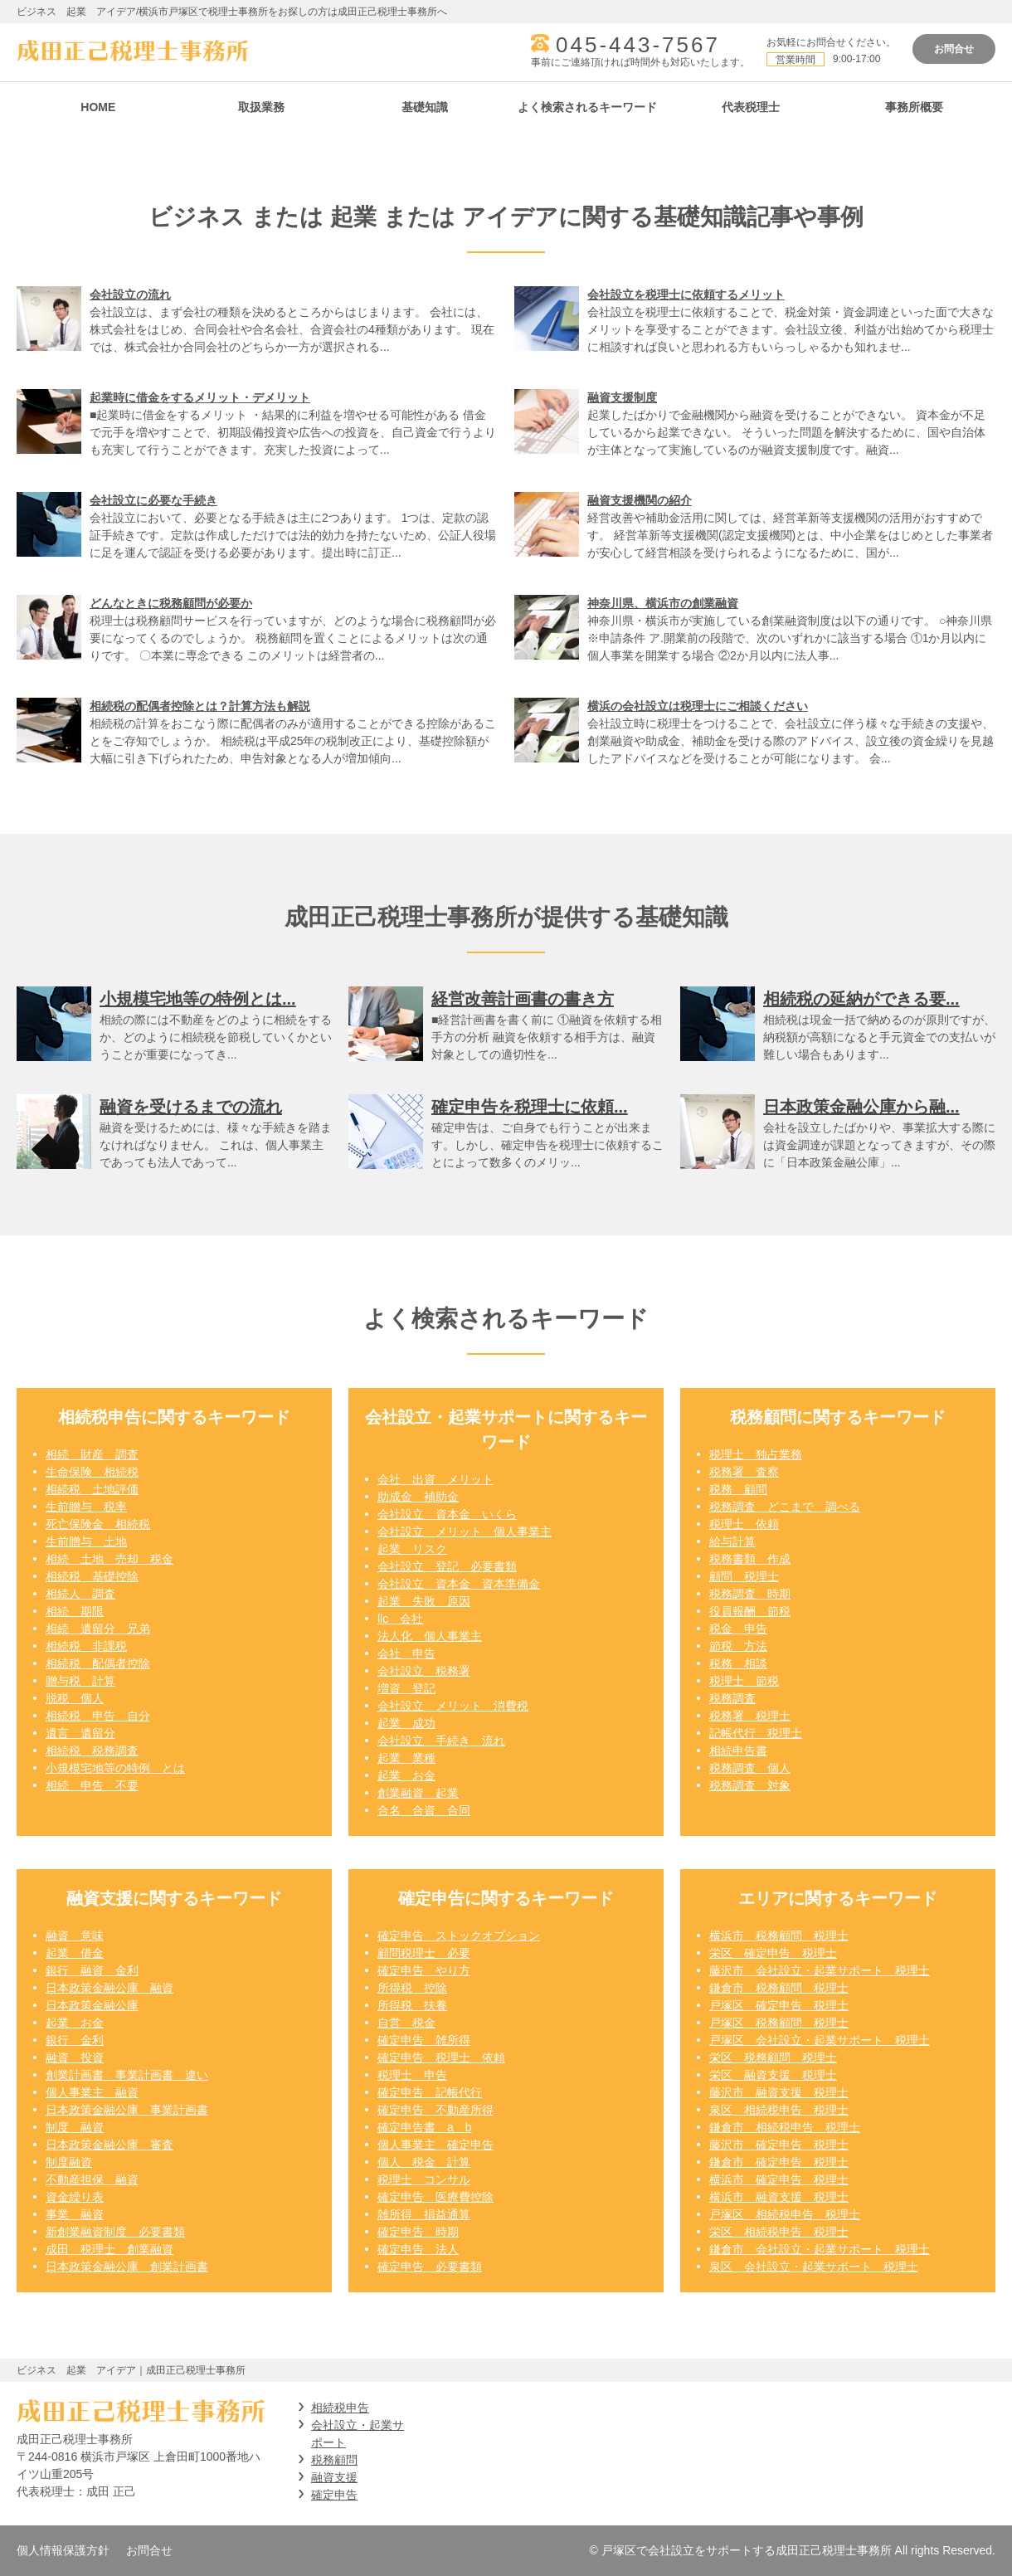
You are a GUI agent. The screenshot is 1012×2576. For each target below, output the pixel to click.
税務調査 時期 (750, 1593)
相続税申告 (340, 2407)
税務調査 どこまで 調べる (784, 1506)
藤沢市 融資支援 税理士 (779, 2092)
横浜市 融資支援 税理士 (779, 2196)
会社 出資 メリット (435, 1479)
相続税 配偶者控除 (98, 1663)
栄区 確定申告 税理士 (773, 1953)
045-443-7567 (638, 45)
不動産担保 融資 (92, 2179)
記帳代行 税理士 (755, 1733)
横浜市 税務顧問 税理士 (779, 1935)
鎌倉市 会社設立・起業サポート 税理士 (819, 2249)
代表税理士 (751, 107)
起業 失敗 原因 (423, 1601)
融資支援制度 (622, 397)
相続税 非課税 (86, 1646)
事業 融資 (75, 2214)
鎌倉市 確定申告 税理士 (779, 2162)
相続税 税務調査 (92, 1750)
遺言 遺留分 (80, 1733)
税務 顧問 (738, 1489)
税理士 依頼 (744, 1524)
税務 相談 (738, 1663)
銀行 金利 (75, 2040)
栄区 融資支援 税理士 (773, 2075)
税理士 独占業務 (755, 1454)
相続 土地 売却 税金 (109, 1559)
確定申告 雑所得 (423, 2040)
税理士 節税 (744, 1680)
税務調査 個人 (750, 1768)
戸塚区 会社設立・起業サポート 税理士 (819, 2040)
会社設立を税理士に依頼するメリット (686, 294)
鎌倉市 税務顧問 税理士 (779, 1987)
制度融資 (69, 2162)
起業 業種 (406, 1758)
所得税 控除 (412, 1987)
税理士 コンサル (423, 2179)
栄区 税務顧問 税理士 (773, 2057)
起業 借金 (75, 1953)
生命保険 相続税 (92, 1471)
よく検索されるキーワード (587, 107)
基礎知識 (424, 107)
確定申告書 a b (424, 2127)
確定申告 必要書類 (429, 2266)
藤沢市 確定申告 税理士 (779, 2144)
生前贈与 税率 (86, 1506)
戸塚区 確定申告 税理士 (779, 2005)
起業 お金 (406, 1775)
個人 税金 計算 (423, 2162)
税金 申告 (738, 1628)
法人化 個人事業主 (429, 1636)
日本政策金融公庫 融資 (109, 1987)
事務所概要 (914, 107)
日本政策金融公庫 (92, 2005)
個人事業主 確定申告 (435, 2144)
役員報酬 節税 (750, 1611)
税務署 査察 (744, 1471)
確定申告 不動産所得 (435, 2109)
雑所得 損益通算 (423, 2214)
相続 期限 (75, 1611)
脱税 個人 (75, 1698)
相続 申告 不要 (92, 1785)
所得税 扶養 (412, 2005)
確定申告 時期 (418, 2231)
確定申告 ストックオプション (458, 1935)
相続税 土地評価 (92, 1489)
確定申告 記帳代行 (429, 2092)
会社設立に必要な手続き (153, 500)
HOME (97, 107)
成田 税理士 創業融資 (109, 2249)
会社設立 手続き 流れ (441, 1740)
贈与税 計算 (80, 1680)
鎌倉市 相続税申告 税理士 (784, 2127)
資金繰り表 (75, 2196)
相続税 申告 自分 (98, 1715)
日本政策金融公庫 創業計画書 (127, 2266)
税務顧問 (334, 2459)
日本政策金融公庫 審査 (109, 2144)
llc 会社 (400, 1618)
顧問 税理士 (744, 1576)
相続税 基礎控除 (92, 1576)
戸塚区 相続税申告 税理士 (784, 2214)
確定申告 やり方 (423, 1970)
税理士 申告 (412, 2075)
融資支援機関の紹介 (639, 500)
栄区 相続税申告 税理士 (779, 2231)
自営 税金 (406, 2022)
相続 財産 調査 (92, 1454)
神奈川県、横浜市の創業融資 (662, 603)
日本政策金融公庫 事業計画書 (127, 2109)
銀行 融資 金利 (92, 1970)
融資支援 (334, 2477)
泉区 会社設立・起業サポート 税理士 (813, 2266)
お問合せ (954, 49)
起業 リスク (412, 1549)
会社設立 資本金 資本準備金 (458, 1583)
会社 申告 (406, 1653)
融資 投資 (75, 2057)
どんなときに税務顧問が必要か (171, 603)
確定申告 (334, 2494)
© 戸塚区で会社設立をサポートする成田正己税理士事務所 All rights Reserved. (792, 2550)
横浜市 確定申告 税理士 (779, 2179)
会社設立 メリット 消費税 (452, 1705)
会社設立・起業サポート (357, 2433)
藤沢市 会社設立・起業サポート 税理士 (819, 1970)
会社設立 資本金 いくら (447, 1514)
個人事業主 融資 (92, 2092)
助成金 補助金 (418, 1496)
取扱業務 (261, 107)
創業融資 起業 (418, 1792)
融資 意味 (75, 1935)
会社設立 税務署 (423, 1671)
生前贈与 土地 (86, 1541)
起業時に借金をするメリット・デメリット (200, 397)
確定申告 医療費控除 (435, 2196)
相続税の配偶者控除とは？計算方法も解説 (200, 706)
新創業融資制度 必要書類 (115, 2231)
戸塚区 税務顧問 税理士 (779, 2022)
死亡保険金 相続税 (98, 1524)
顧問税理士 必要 (423, 1953)
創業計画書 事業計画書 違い (127, 2075)
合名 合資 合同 (423, 1810)
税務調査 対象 (750, 1785)
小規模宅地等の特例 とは (115, 1768)
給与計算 (732, 1541)
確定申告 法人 (418, 2249)
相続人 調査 (80, 1593)
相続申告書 (738, 1750)
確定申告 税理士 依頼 (441, 2057)
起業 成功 (406, 1723)
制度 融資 (75, 2127)
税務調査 (732, 1698)
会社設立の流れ (130, 294)
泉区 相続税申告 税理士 (779, 2109)
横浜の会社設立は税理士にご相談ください (697, 706)
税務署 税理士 (750, 1715)
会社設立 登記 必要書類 (447, 1566)
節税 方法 (738, 1646)
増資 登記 (406, 1688)
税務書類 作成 (750, 1559)
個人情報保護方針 (63, 2550)
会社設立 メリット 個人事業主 (464, 1531)
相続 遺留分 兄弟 (98, 1628)
